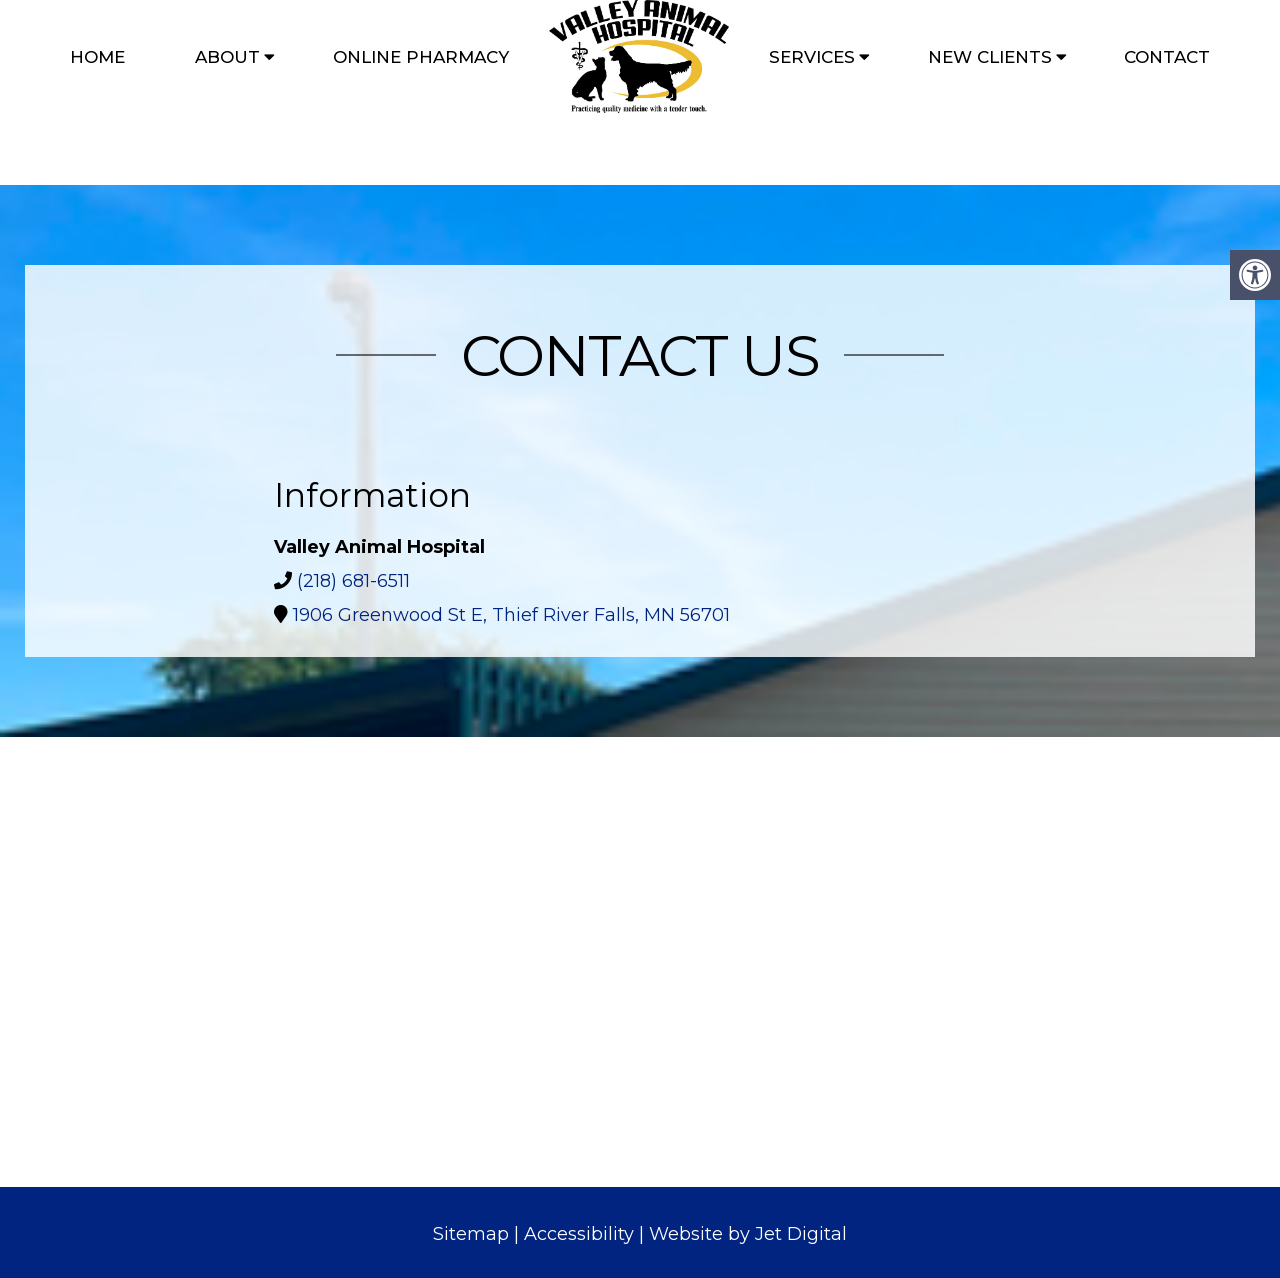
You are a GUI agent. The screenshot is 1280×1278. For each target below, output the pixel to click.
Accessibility (579, 1234)
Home (97, 57)
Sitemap (471, 1234)
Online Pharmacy (421, 57)
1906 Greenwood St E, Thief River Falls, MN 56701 (511, 615)
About (227, 57)
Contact (1167, 57)
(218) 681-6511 (353, 581)
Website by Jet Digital (748, 1234)
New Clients (990, 57)
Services (812, 57)
